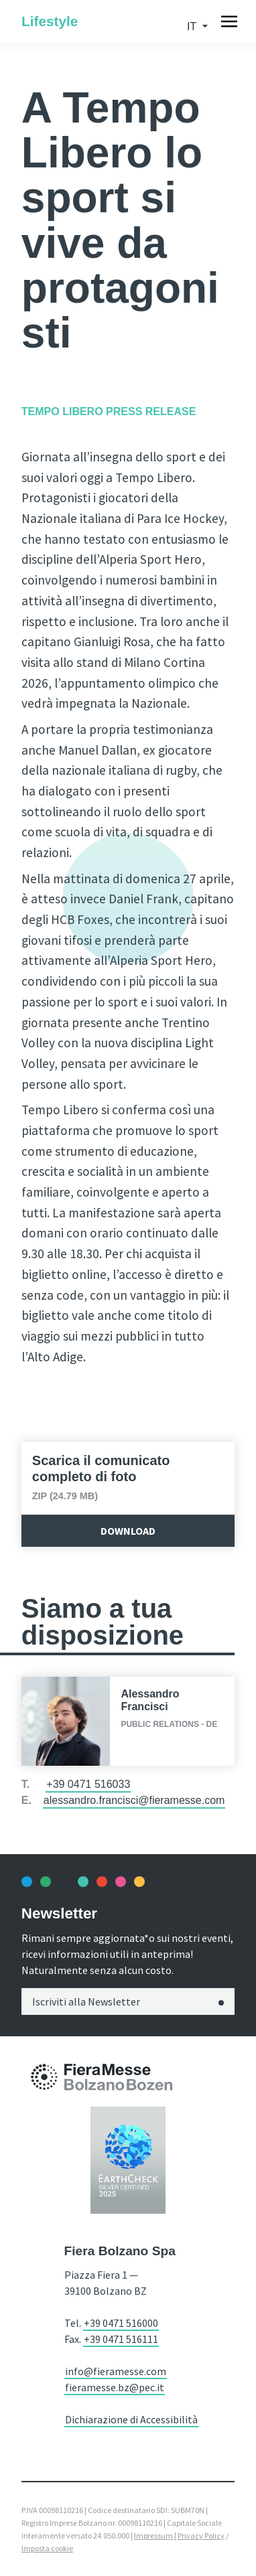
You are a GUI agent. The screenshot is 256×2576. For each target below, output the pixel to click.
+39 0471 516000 (121, 2323)
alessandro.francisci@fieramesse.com (134, 1800)
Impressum (153, 2535)
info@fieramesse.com (115, 2371)
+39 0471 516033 (88, 1784)
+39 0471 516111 (121, 2339)
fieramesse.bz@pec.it (114, 2387)
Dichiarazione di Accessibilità (131, 2419)
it (193, 26)
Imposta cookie (47, 2548)
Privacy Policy (201, 2535)
